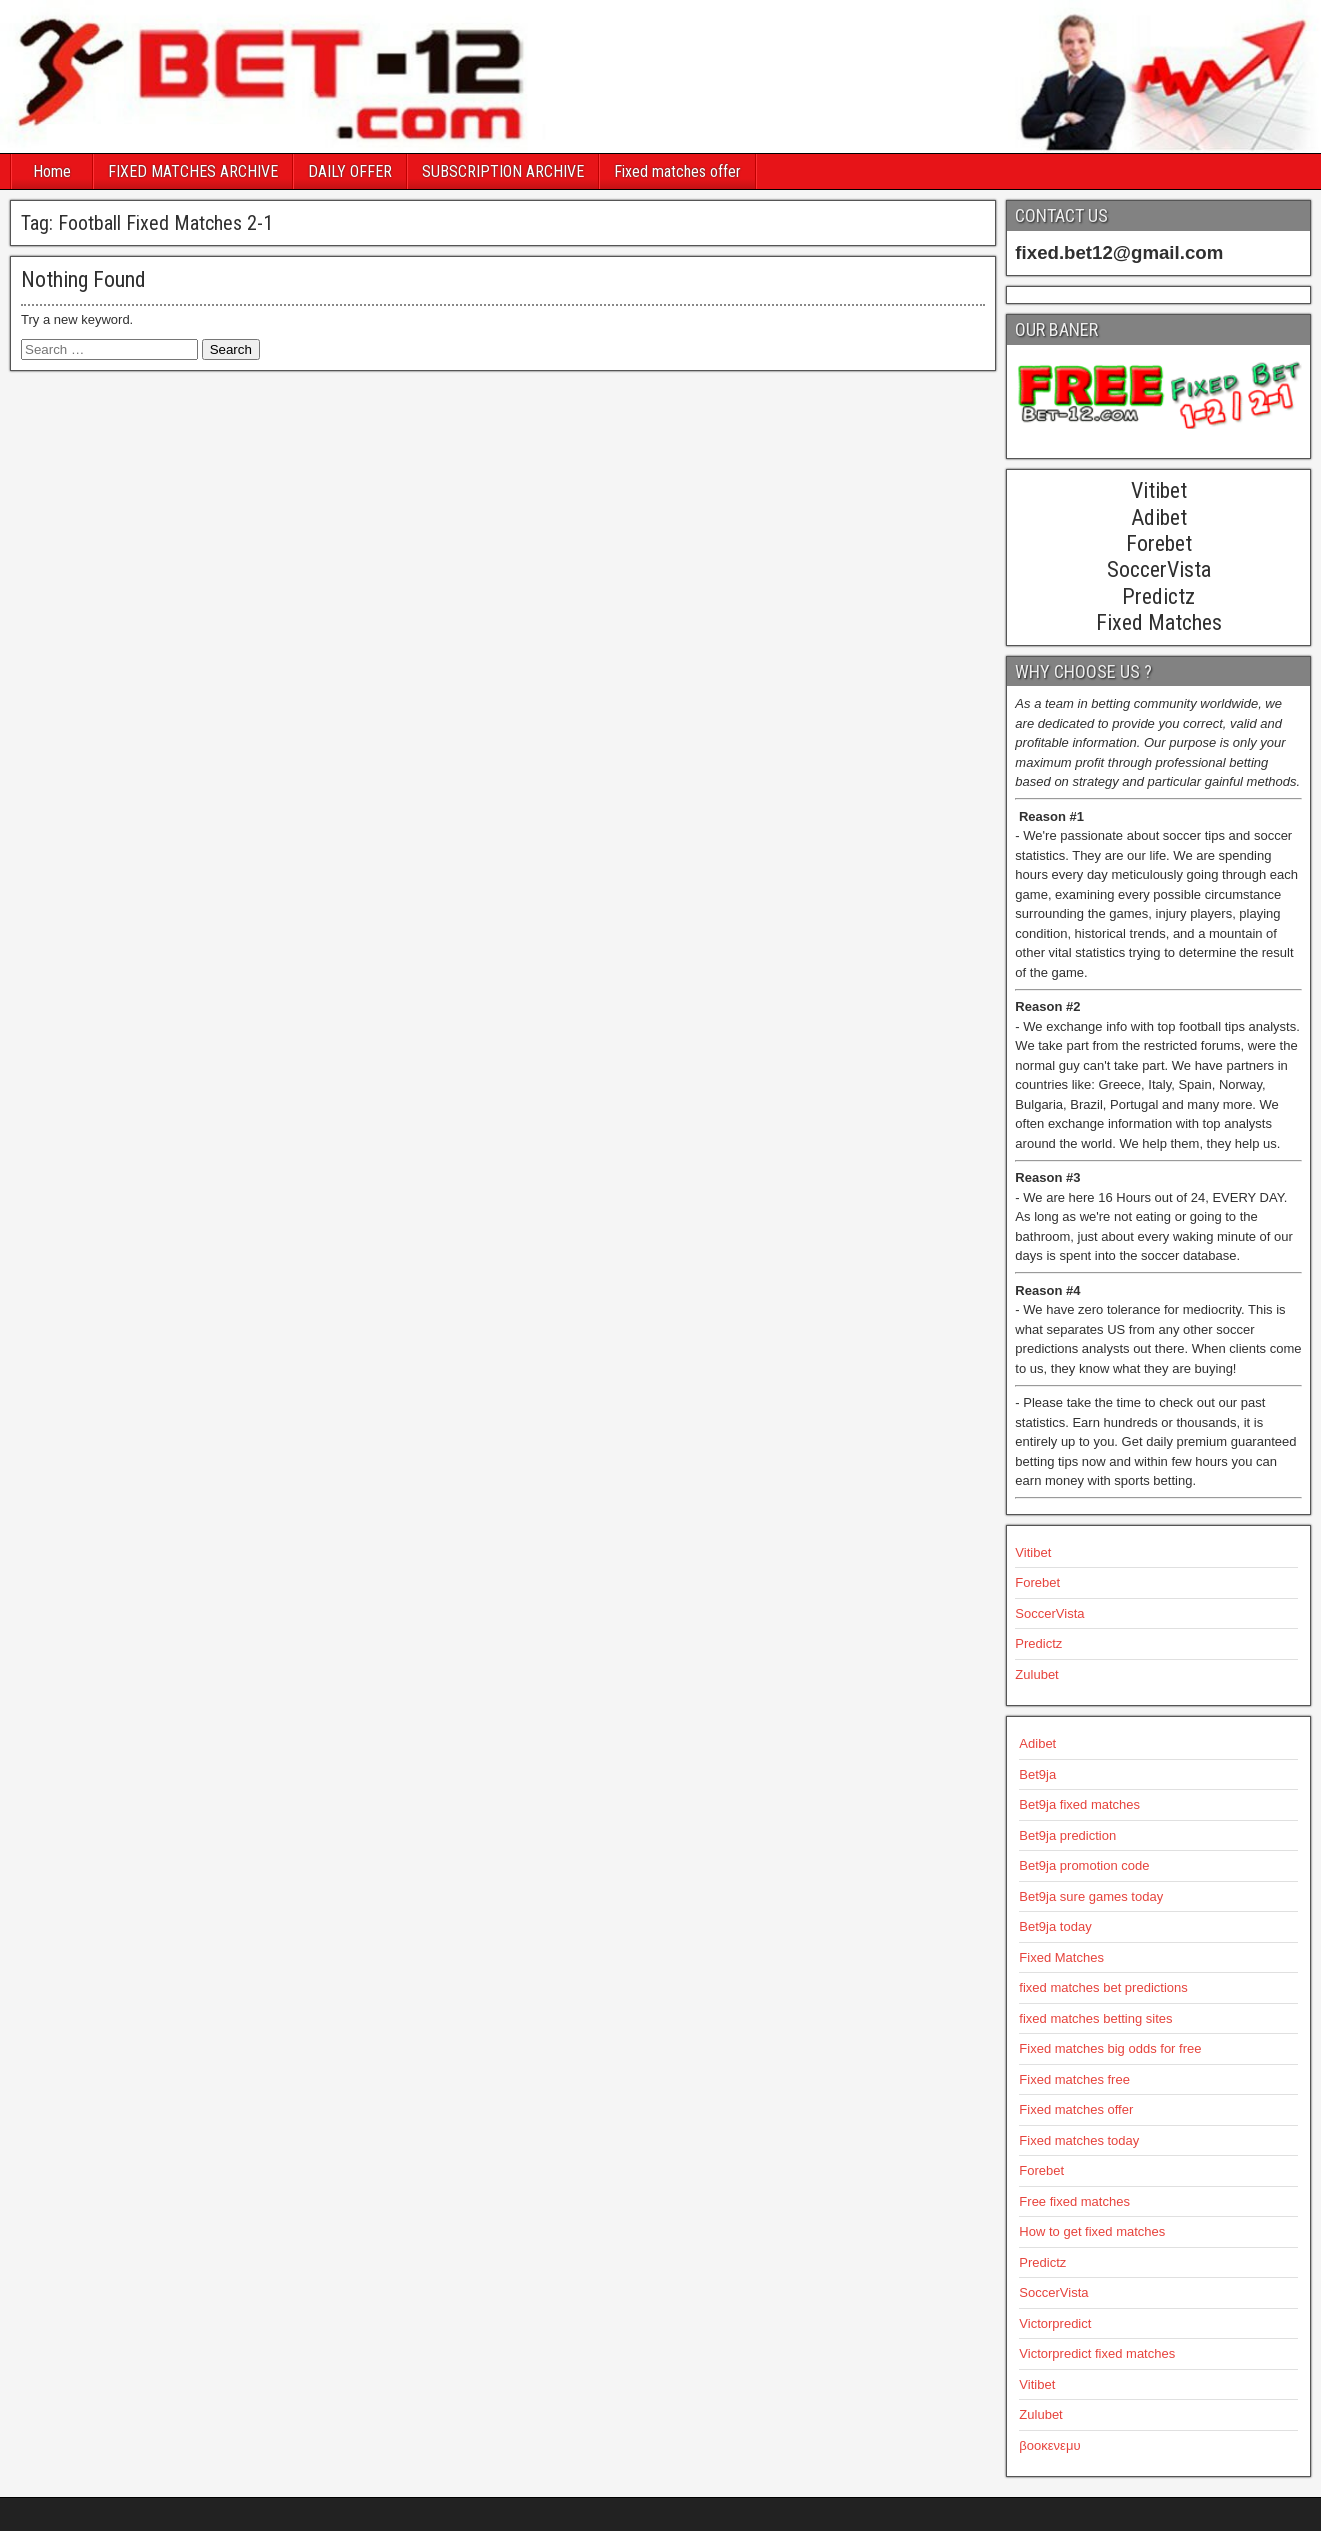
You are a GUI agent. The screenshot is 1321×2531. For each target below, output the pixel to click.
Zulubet (1036, 1674)
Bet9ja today (1055, 1926)
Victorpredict (1055, 2323)
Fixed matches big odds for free (1110, 2048)
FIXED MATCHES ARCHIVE (193, 171)
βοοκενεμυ (1049, 2445)
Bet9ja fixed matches (1079, 1804)
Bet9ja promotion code (1084, 1865)
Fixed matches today (1079, 2140)
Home (52, 171)
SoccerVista (1049, 1613)
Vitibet (1033, 1552)
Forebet (1037, 1582)
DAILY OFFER (350, 171)
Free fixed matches (1074, 2201)
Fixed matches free (1074, 2079)
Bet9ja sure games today (1091, 1896)
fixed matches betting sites (1095, 2018)
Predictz (1038, 1643)
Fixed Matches (1061, 1957)
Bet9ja (1037, 1774)
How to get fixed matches (1092, 2231)
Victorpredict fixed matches (1097, 2353)
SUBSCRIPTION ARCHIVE (503, 171)
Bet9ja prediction (1067, 1835)
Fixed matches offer (677, 171)
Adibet (1037, 1743)
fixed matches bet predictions (1103, 1987)
